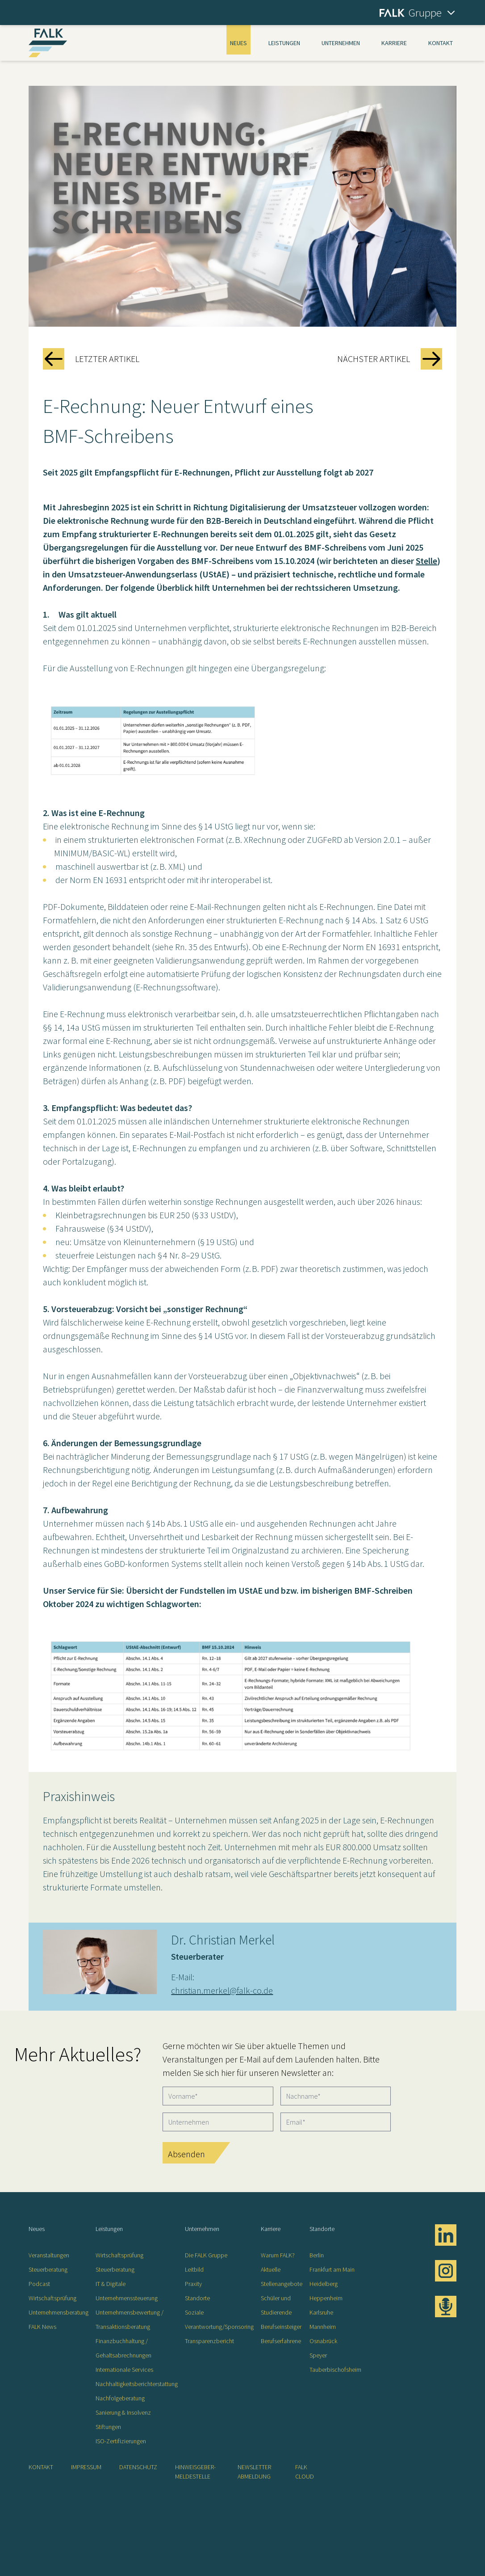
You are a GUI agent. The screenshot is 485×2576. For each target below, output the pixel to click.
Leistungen (284, 43)
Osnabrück (323, 2341)
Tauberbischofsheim (335, 2370)
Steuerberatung (48, 2269)
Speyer (318, 2355)
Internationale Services (124, 2370)
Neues (238, 43)
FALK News (42, 2327)
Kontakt (440, 43)
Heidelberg (323, 2284)
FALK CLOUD (304, 2471)
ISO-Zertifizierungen (121, 2441)
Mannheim (322, 2327)
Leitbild (194, 2269)
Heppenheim (326, 2298)
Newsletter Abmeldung (254, 2471)
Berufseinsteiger (281, 2327)
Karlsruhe (321, 2312)
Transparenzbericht (209, 2341)
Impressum (86, 2467)
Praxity (193, 2284)
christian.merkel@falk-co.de (222, 1990)
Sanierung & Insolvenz (123, 2412)
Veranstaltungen (49, 2255)
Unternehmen (341, 43)
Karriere (394, 43)
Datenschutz (138, 2467)
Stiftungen (108, 2427)
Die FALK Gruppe (206, 2255)
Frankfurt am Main (332, 2269)
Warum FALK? (278, 2255)
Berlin (316, 2255)
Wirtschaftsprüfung (52, 2298)
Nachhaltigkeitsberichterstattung (137, 2384)
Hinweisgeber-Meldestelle (195, 2471)
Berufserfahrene (281, 2341)
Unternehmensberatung (58, 2312)
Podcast (39, 2284)
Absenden (186, 2153)
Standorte (197, 2298)
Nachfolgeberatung (120, 2398)
